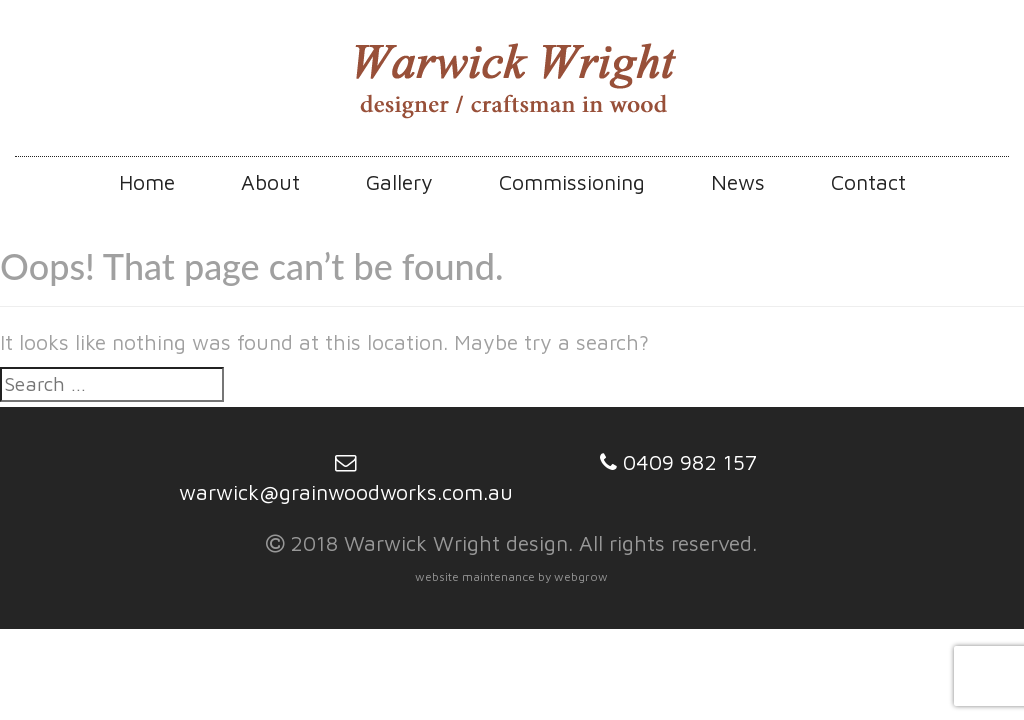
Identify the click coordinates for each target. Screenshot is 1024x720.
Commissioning (572, 181)
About (270, 181)
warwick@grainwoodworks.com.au (346, 491)
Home (147, 181)
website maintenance (475, 576)
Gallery (399, 181)
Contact (868, 181)
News (738, 181)
